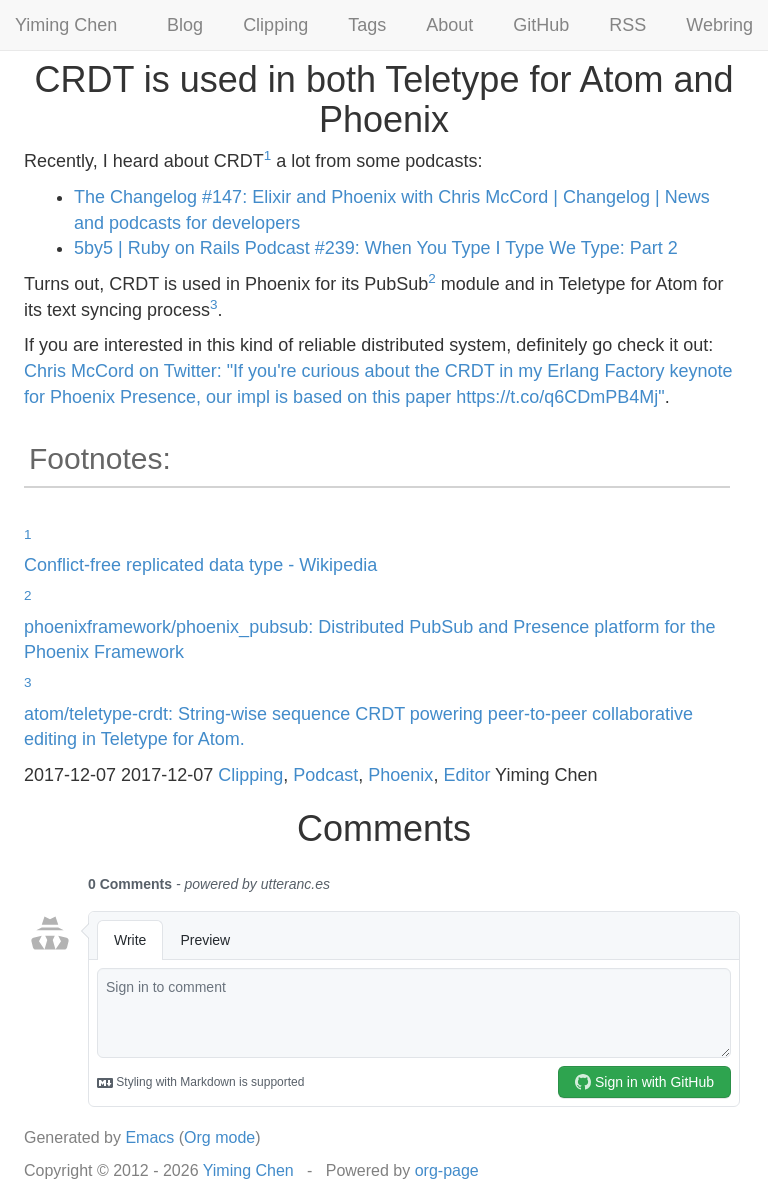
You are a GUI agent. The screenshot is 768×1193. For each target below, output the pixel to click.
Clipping (275, 25)
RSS (627, 25)
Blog (185, 25)
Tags (367, 25)
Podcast (325, 775)
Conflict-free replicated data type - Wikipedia (200, 565)
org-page (447, 1170)
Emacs (149, 1137)
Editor (466, 775)
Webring (719, 25)
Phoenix (400, 775)
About (449, 25)
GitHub (541, 25)
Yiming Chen (66, 25)
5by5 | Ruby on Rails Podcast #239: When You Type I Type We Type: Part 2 (376, 248)
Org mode (219, 1137)
